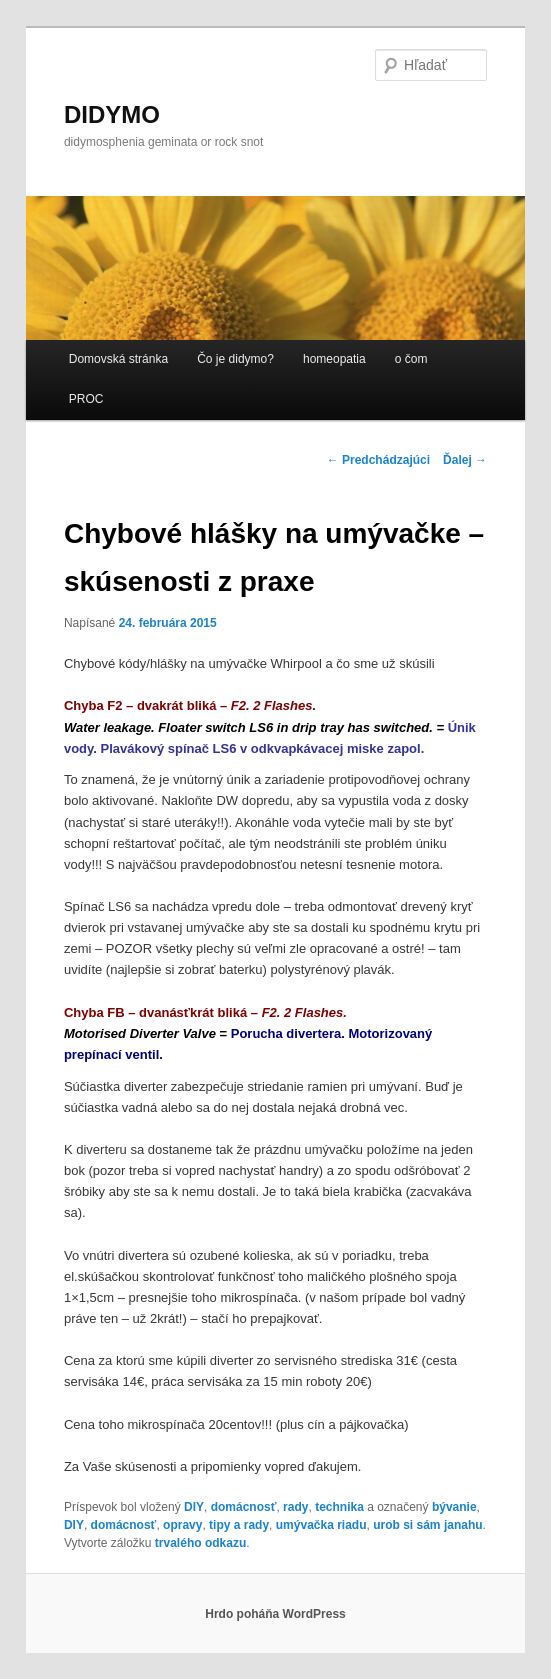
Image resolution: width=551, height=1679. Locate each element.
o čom (411, 359)
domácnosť (244, 1507)
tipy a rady (239, 1525)
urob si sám (406, 1525)
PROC (86, 399)
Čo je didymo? (235, 359)
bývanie (454, 1507)
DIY (194, 1507)
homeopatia (334, 359)
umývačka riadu (321, 1525)
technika (339, 1507)
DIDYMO (112, 114)
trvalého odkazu (200, 1543)
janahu (463, 1525)
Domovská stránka (118, 359)
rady (295, 1507)
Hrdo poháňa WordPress (275, 1614)
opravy (182, 1525)
